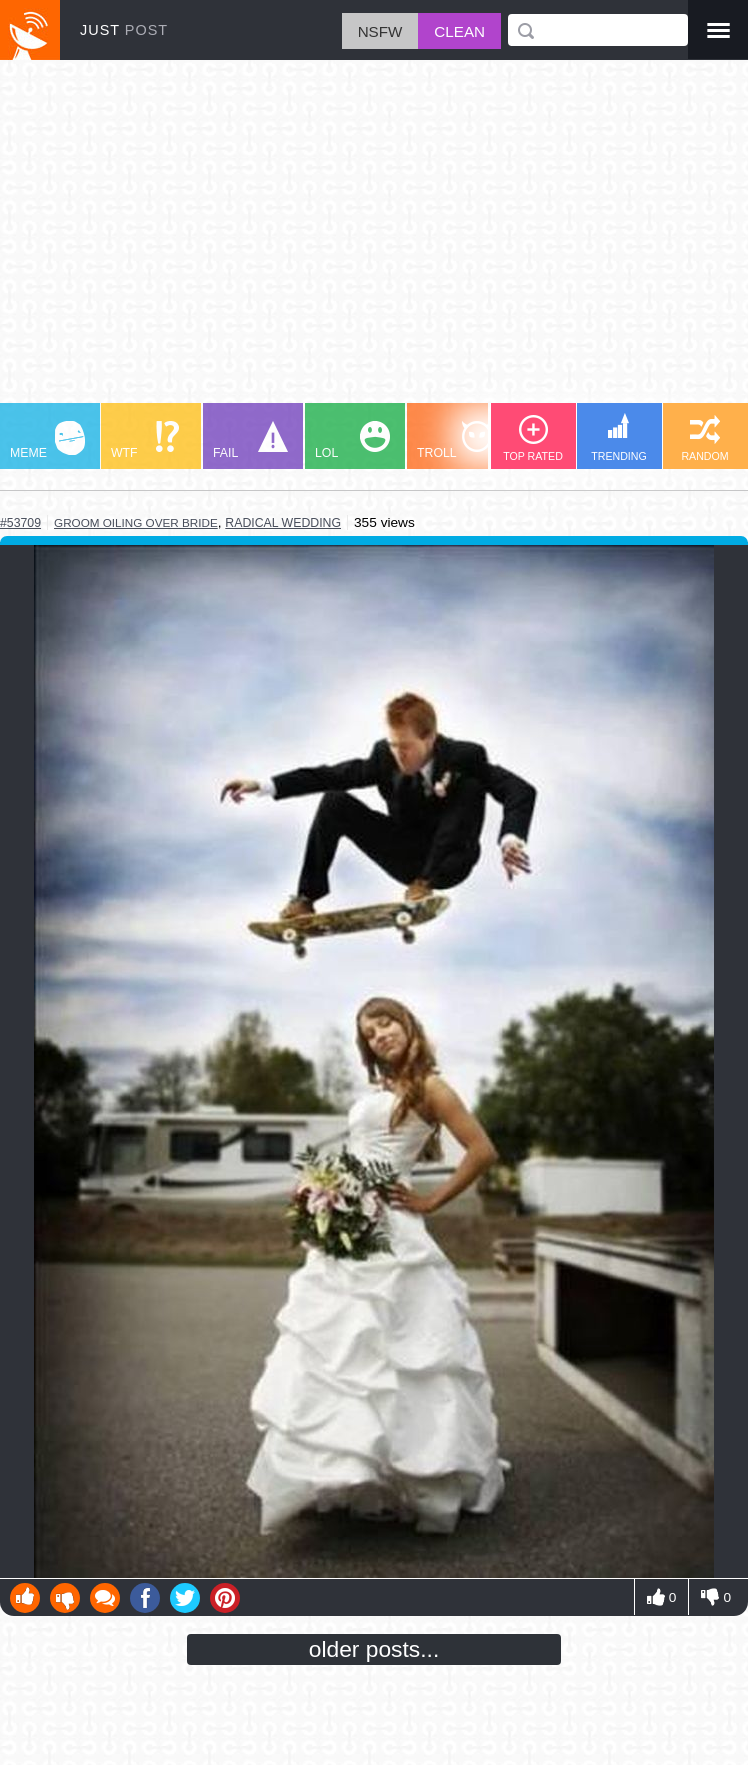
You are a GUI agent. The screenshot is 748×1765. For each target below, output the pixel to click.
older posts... (374, 1649)
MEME (47, 440)
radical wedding (283, 523)
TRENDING (619, 437)
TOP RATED (533, 438)
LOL (352, 440)
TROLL (454, 440)
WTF (145, 440)
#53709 (20, 523)
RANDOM (704, 438)
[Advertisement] (374, 241)
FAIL (250, 440)
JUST (124, 30)
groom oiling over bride (136, 522)
